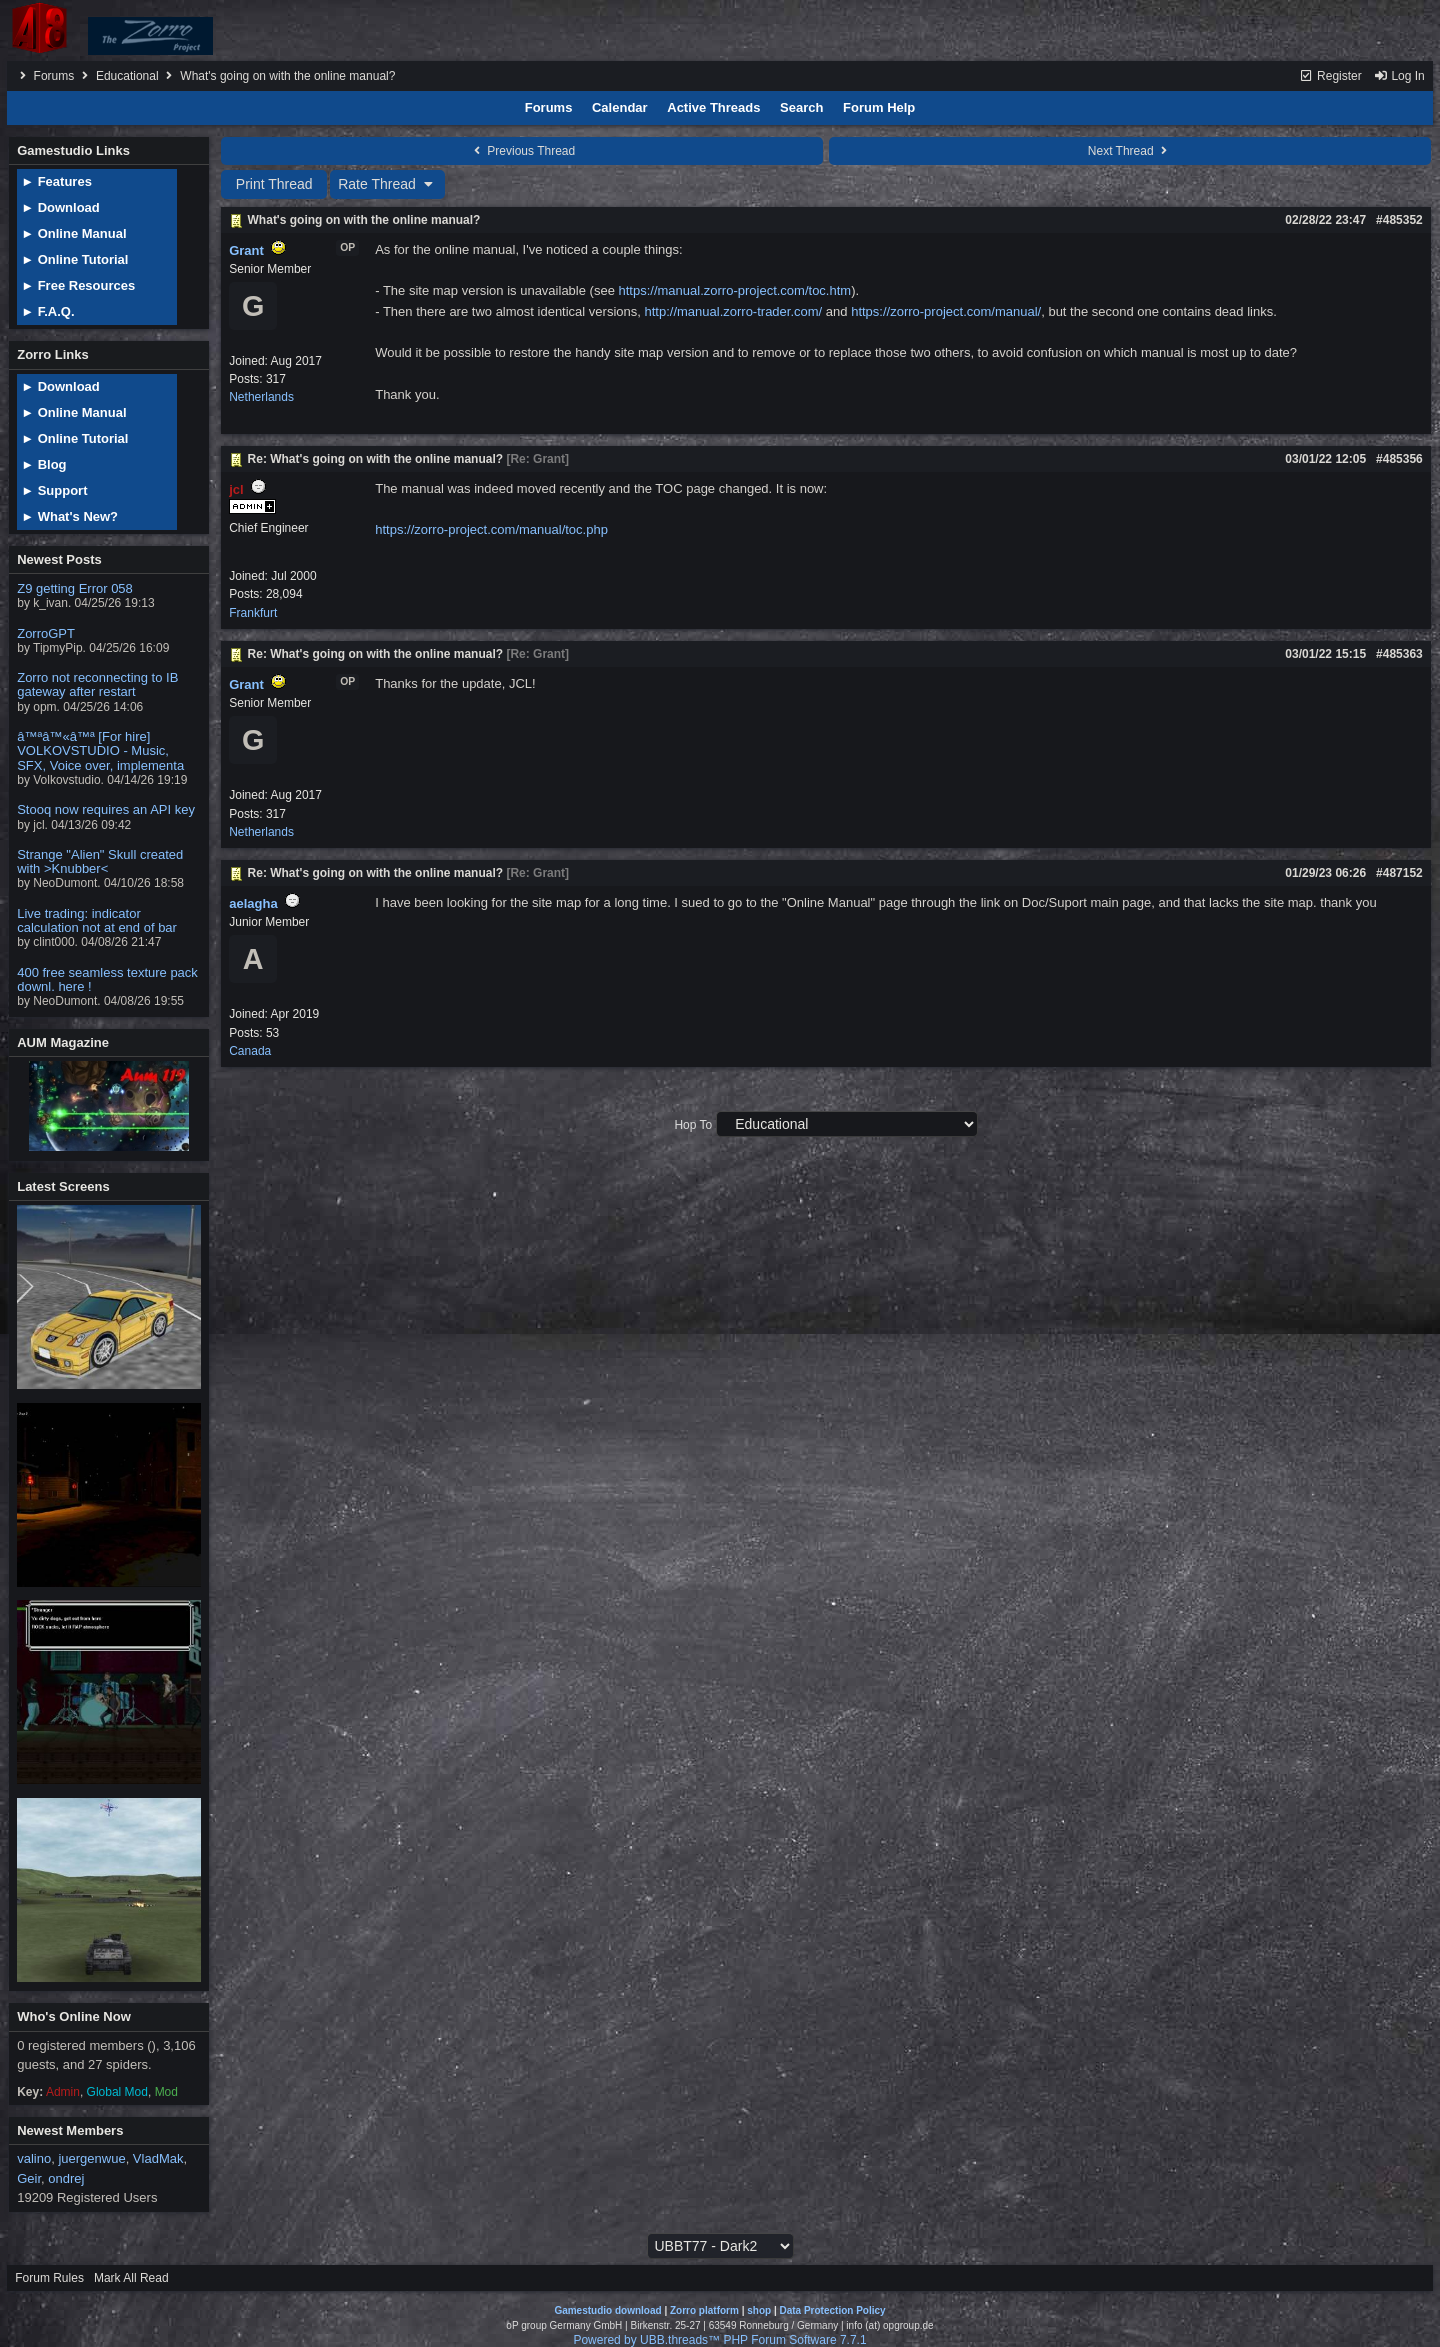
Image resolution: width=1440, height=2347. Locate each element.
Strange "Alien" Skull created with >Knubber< (100, 861)
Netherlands (261, 397)
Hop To (693, 1125)
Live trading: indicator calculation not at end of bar (97, 920)
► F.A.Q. (47, 311)
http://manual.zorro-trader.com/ (733, 311)
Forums (54, 76)
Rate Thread (387, 184)
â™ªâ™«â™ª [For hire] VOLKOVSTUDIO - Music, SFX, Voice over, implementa (100, 751)
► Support (54, 490)
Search (801, 107)
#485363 (1399, 654)
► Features (56, 181)
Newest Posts (59, 559)
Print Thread (274, 184)
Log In (1399, 76)
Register (1330, 76)
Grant (246, 250)
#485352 (1399, 220)
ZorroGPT (46, 633)
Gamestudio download (607, 2310)
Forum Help (879, 107)
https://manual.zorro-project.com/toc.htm (734, 290)
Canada (250, 1051)
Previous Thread (522, 151)
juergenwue (91, 2158)
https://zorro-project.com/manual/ (946, 311)
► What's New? (69, 516)
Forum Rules (49, 2278)
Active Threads (713, 107)
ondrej (66, 2178)
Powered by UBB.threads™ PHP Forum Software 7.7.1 (719, 2340)
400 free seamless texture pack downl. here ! (107, 979)
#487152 (1399, 873)
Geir (29, 2178)
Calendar (620, 107)
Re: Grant (537, 459)
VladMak (158, 2158)
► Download (60, 207)
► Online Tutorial (74, 259)
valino (34, 2158)
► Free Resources (78, 285)
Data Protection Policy (832, 2310)
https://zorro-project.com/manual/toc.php (491, 529)
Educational (127, 76)
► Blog (43, 464)
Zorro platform (704, 2310)
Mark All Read (131, 2278)
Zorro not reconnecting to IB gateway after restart (97, 684)
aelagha (253, 903)
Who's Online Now (74, 2016)
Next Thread (1130, 151)
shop (759, 2310)
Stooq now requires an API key (106, 809)
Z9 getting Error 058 (75, 588)
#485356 (1399, 459)
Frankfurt (253, 613)
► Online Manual (73, 233)
